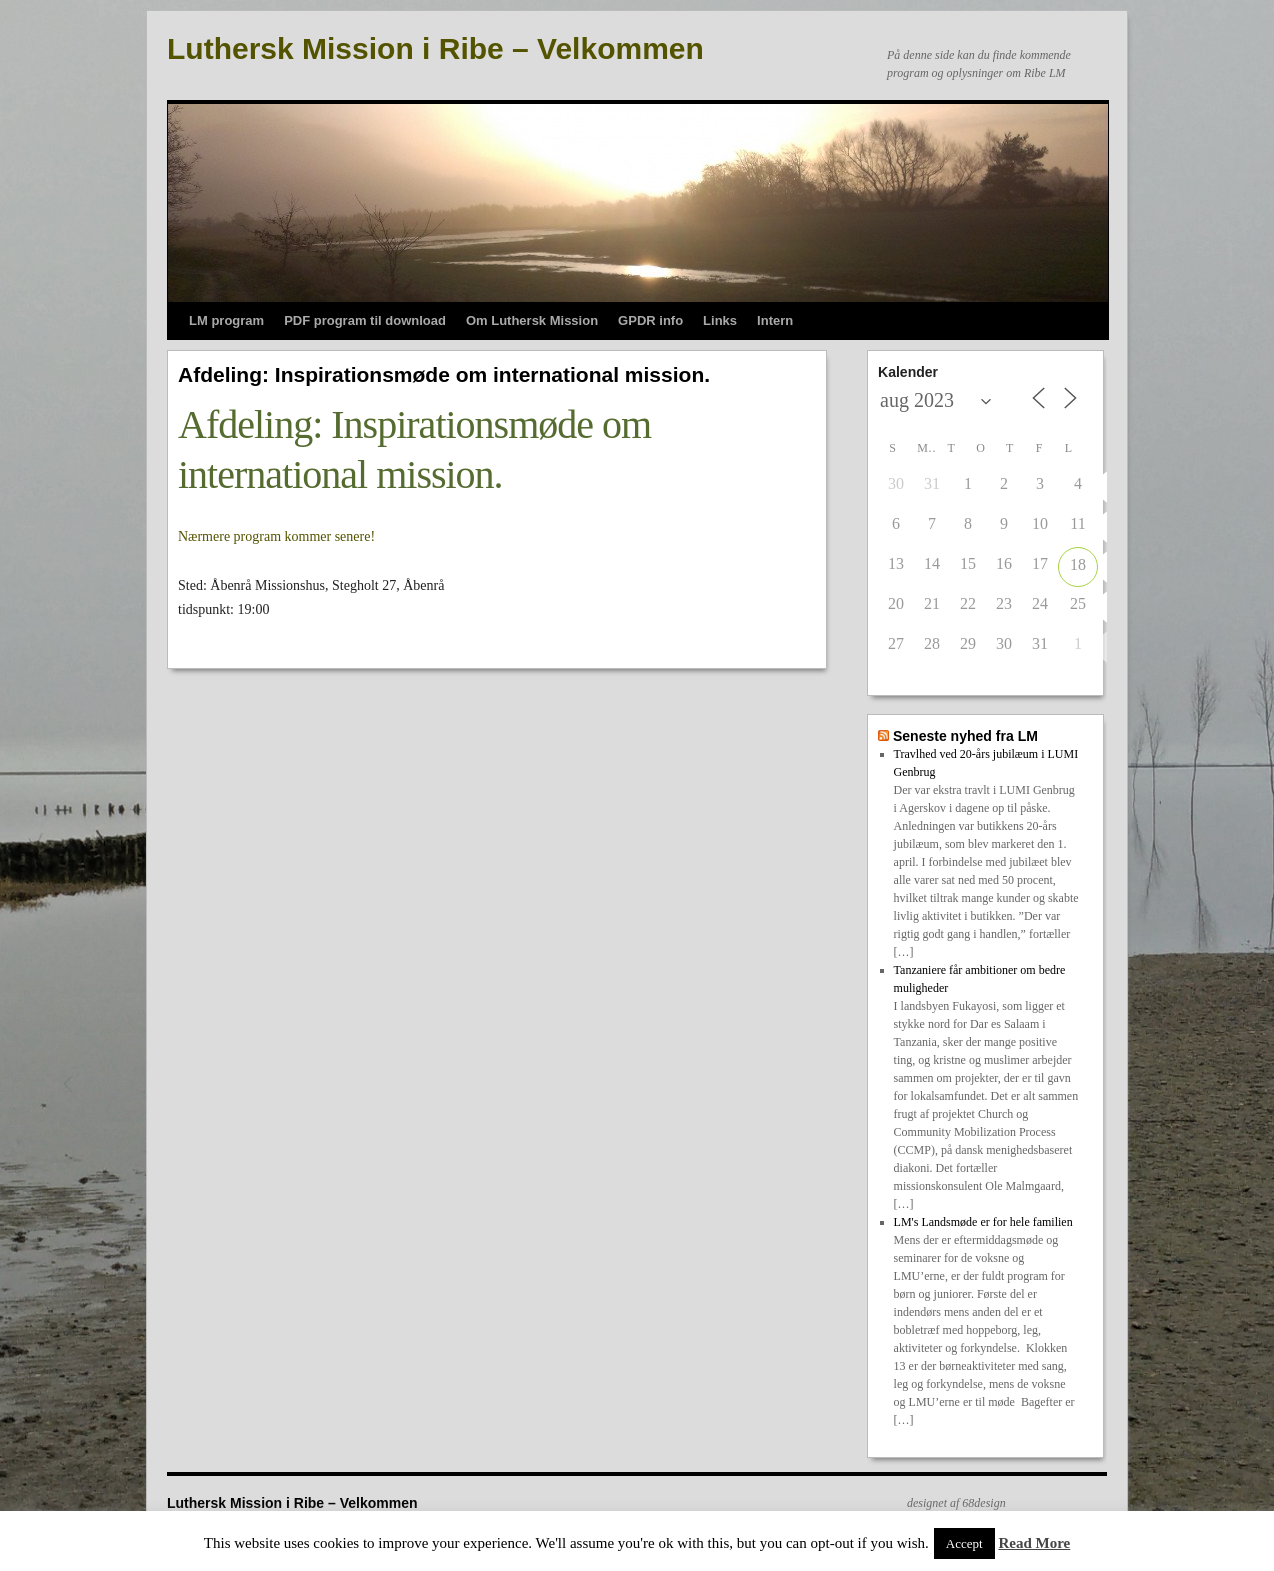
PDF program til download (365, 320)
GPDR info (650, 320)
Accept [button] (964, 1543)
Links (720, 320)
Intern (775, 320)
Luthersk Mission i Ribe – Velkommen (435, 48)
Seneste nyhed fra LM (965, 736)
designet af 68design (956, 1503)
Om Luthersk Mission (532, 320)
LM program (226, 320)
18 (1078, 564)
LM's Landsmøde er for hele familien (983, 1222)
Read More (1034, 1543)
